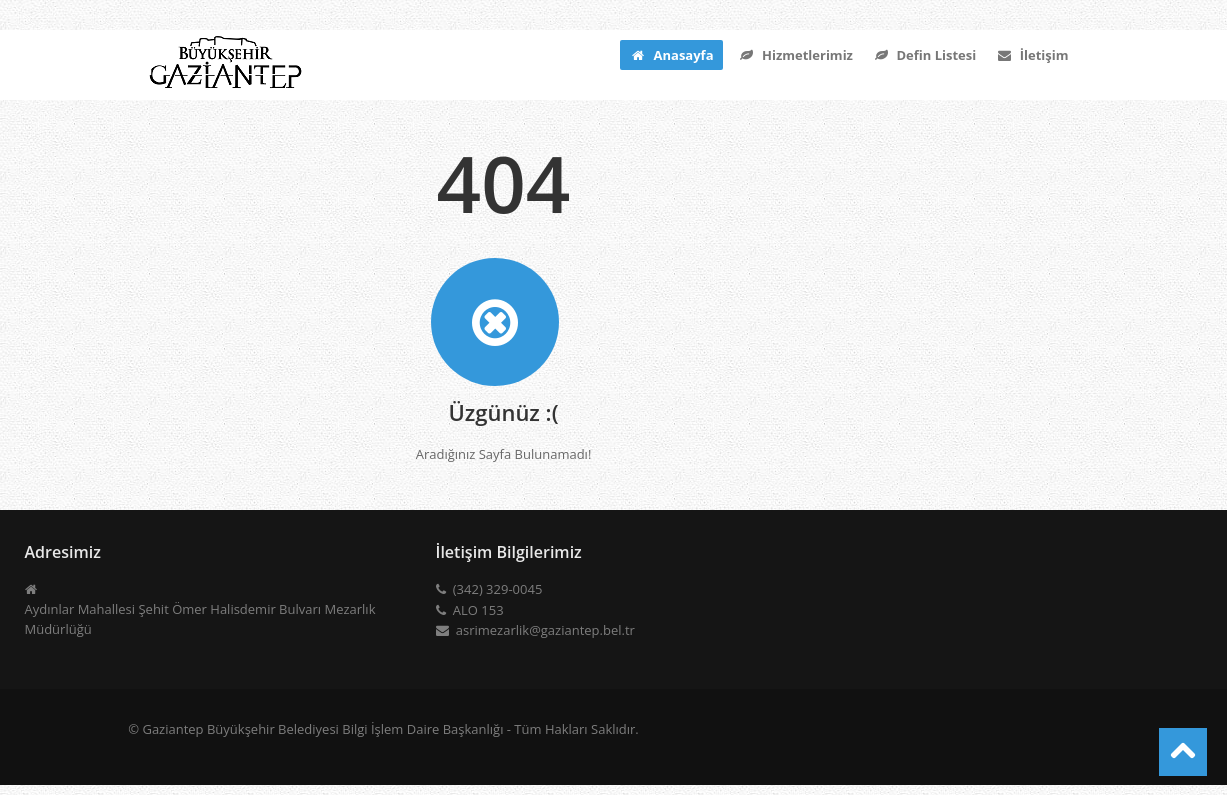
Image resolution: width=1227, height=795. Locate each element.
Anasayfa (671, 55)
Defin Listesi (924, 55)
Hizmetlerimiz (795, 55)
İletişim (1032, 55)
